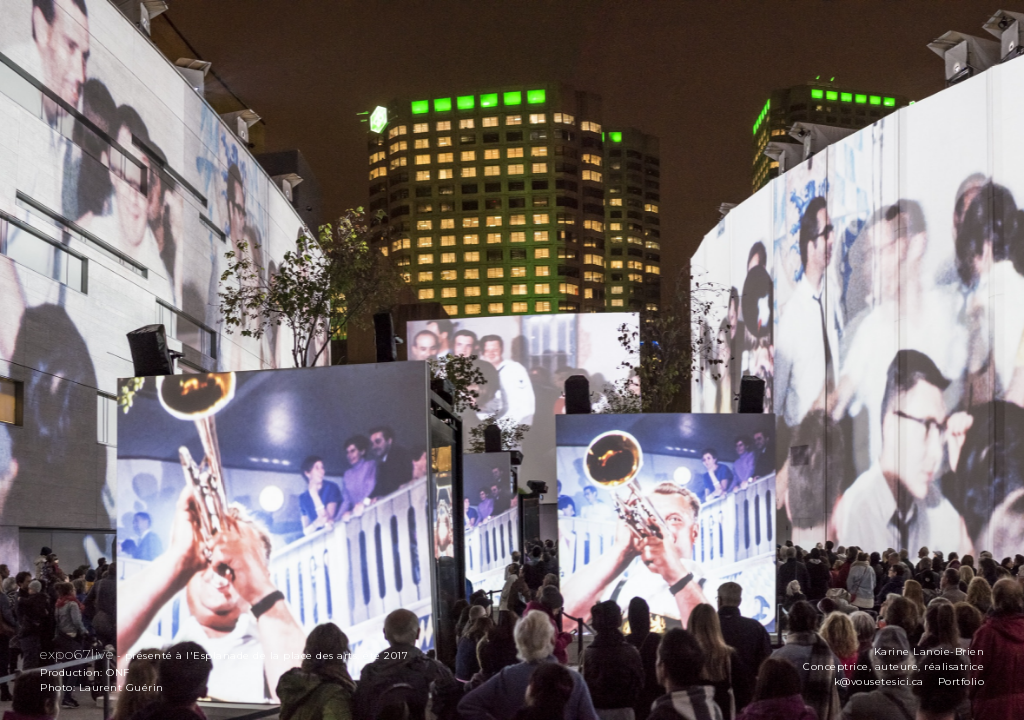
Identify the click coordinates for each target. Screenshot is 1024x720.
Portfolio (961, 681)
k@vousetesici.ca (879, 681)
